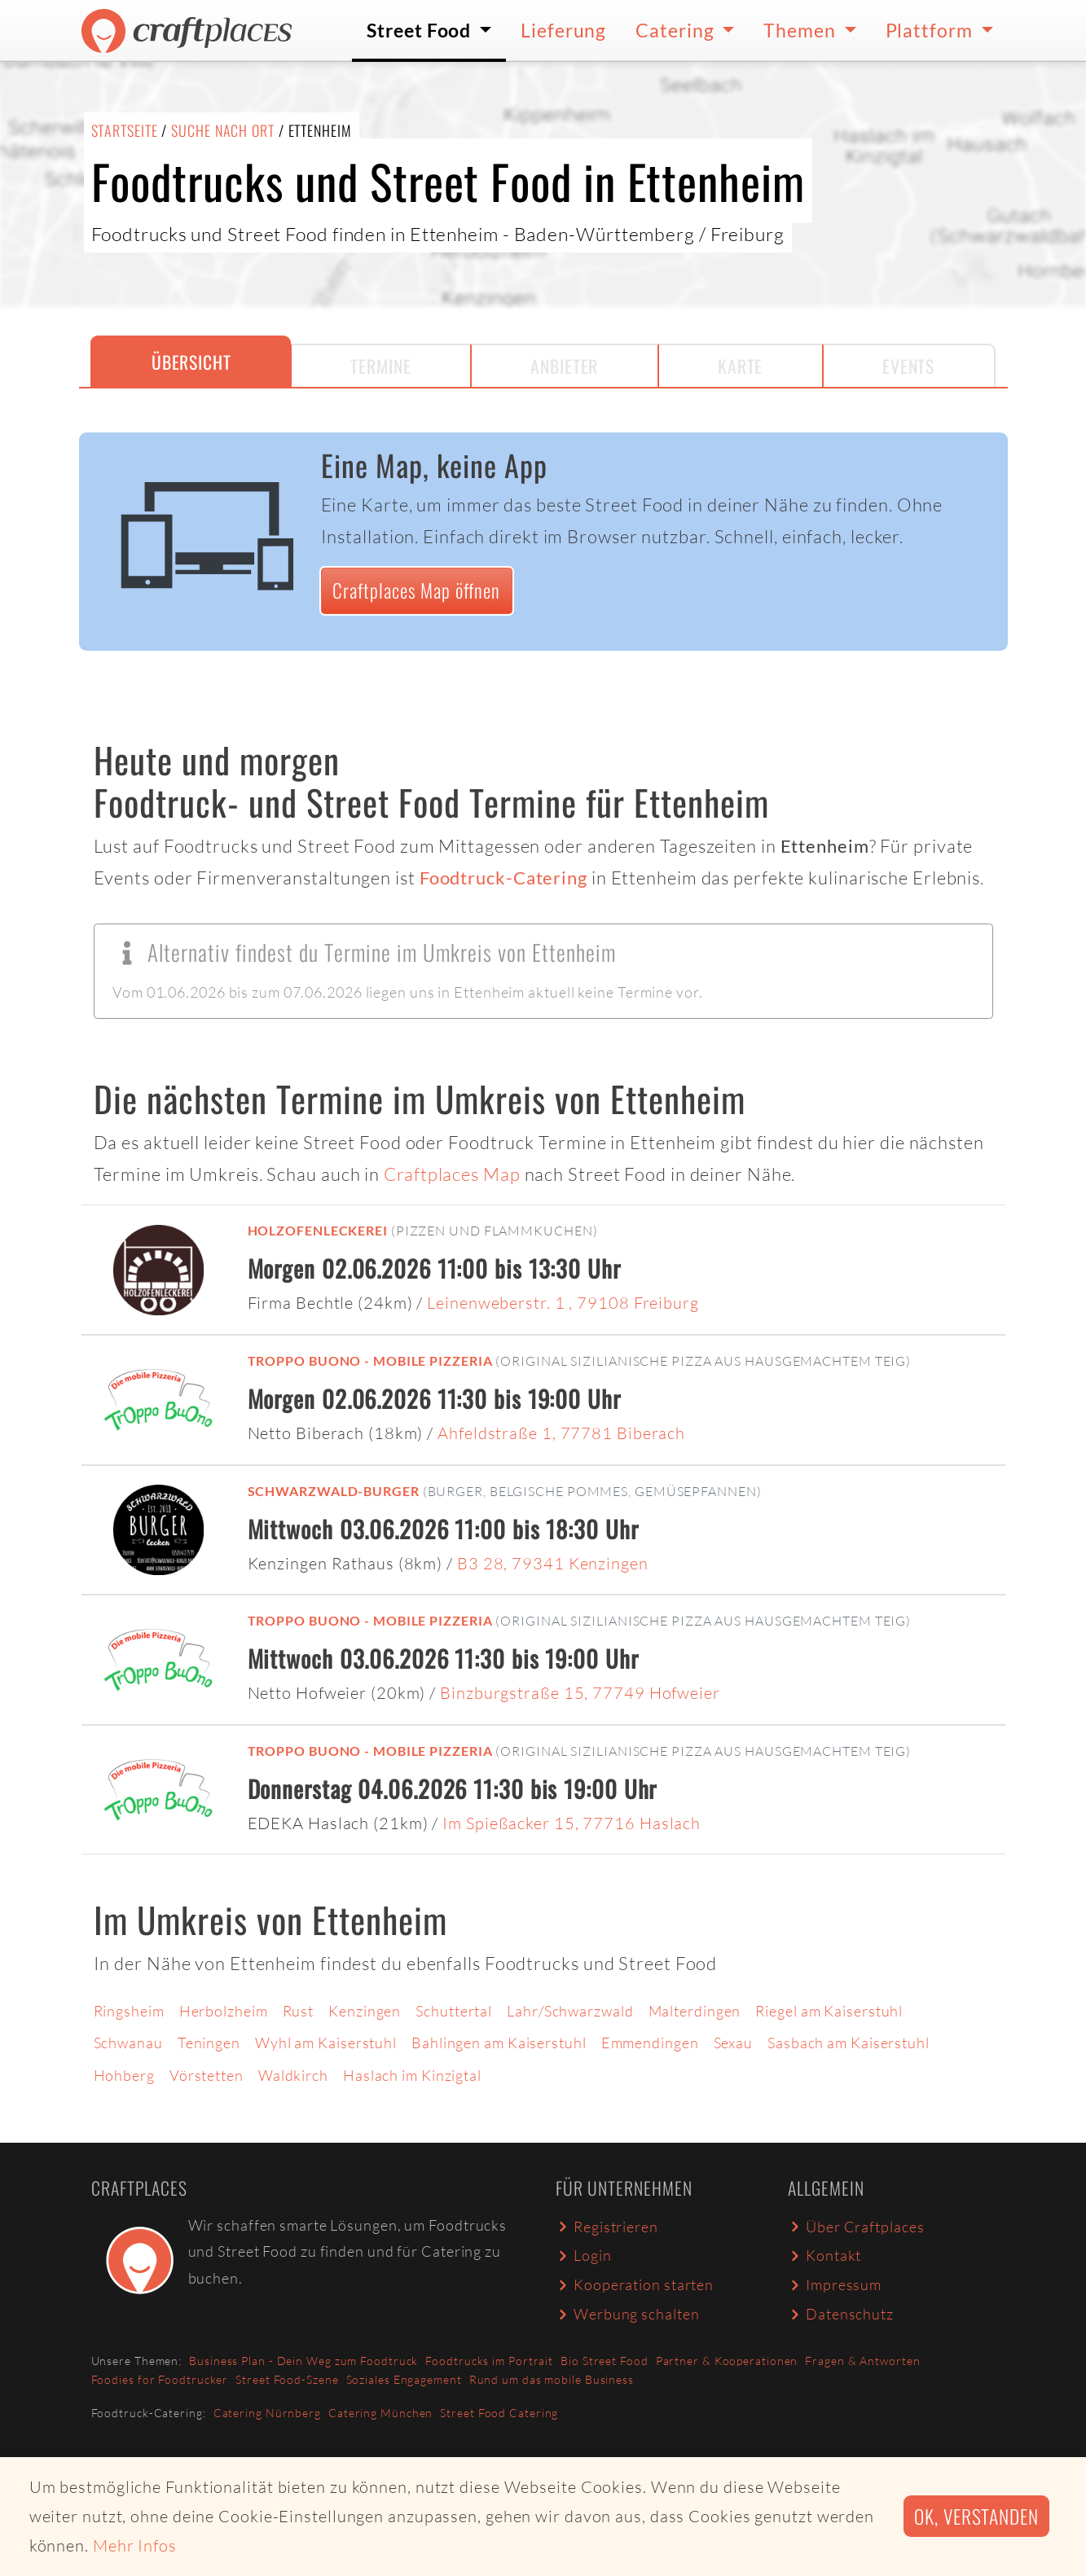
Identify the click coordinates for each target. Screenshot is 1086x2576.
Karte (740, 366)
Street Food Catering (499, 2413)
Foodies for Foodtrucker (160, 2379)
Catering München (380, 2413)
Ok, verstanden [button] (976, 2516)
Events (908, 366)
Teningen (209, 2043)
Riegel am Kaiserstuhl (829, 2011)
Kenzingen (364, 2011)
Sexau (734, 2043)
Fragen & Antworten (862, 2361)
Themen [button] (801, 30)
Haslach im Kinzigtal (412, 2075)
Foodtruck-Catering (503, 878)
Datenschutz (841, 2314)
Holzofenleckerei (318, 1230)
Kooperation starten (635, 2284)
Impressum (835, 2284)
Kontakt (825, 2255)
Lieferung (563, 30)
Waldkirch (293, 2075)
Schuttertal (453, 2011)
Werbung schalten (628, 2314)
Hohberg (124, 2075)
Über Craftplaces (856, 2227)
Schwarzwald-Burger (334, 1491)
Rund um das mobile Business (551, 2379)
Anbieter (564, 366)
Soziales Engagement (404, 2379)
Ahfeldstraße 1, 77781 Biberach (561, 1433)
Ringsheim (129, 2011)
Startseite (124, 130)
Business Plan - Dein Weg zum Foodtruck (303, 2361)
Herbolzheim (223, 2011)
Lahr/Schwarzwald (570, 2011)
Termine (380, 366)
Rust (298, 2011)
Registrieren (607, 2227)
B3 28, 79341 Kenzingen (553, 1563)
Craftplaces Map (452, 1174)
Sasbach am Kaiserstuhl (848, 2043)
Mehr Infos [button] (135, 2545)
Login (584, 2255)
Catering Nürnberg (267, 2413)
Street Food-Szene (286, 2379)
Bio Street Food (605, 2361)
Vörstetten (206, 2075)
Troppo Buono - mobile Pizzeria (370, 1360)
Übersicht (191, 362)
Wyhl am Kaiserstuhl (326, 2043)
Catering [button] (676, 30)
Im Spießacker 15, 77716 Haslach (571, 1823)
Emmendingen (650, 2043)
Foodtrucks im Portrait (489, 2361)
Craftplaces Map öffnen (416, 590)
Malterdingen (695, 2011)
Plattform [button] (931, 30)
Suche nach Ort (223, 130)
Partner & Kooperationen (727, 2361)
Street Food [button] (421, 30)
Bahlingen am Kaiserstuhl (499, 2043)
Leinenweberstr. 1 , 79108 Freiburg (563, 1302)
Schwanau (128, 2043)
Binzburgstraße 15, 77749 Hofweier (580, 1693)
